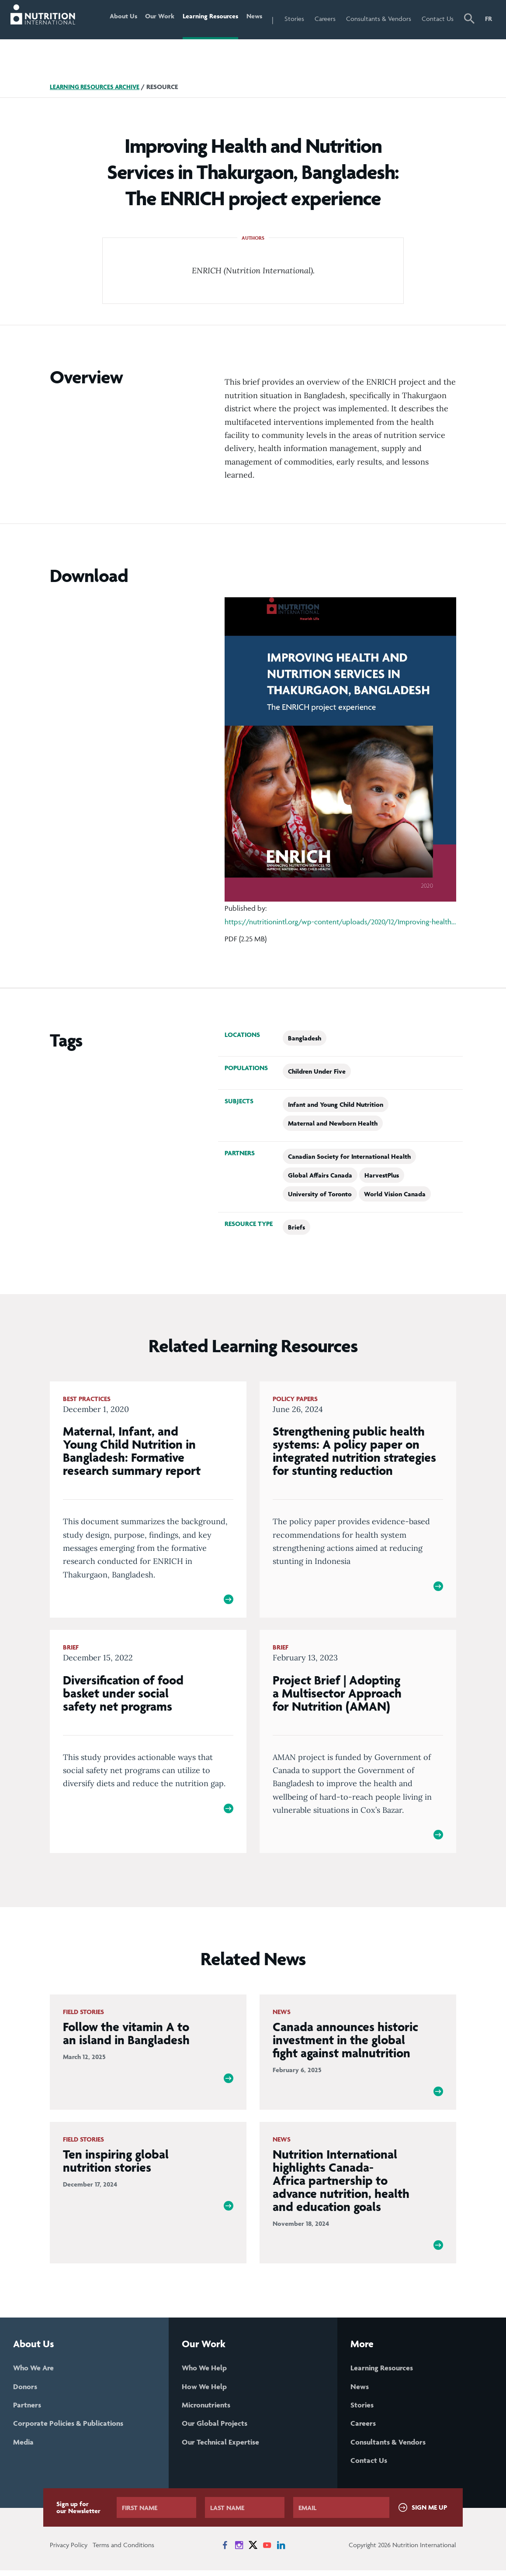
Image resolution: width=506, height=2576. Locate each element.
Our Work (154, 18)
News (253, 18)
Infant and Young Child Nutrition (335, 1104)
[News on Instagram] (239, 2550)
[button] (469, 19)
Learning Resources (207, 18)
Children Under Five (317, 1071)
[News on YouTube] (267, 2550)
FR (488, 18)
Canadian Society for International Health (349, 1156)
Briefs (296, 1227)
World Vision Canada (395, 1194)
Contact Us (438, 18)
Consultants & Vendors (378, 18)
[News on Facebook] (225, 2550)
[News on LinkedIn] (281, 2550)
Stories (294, 18)
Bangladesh (304, 1038)
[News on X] (253, 2550)
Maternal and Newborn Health (333, 1123)
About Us (115, 18)
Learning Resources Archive (97, 87)
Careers (325, 18)
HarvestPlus (381, 1175)
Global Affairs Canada (320, 1175)
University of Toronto (320, 1194)
